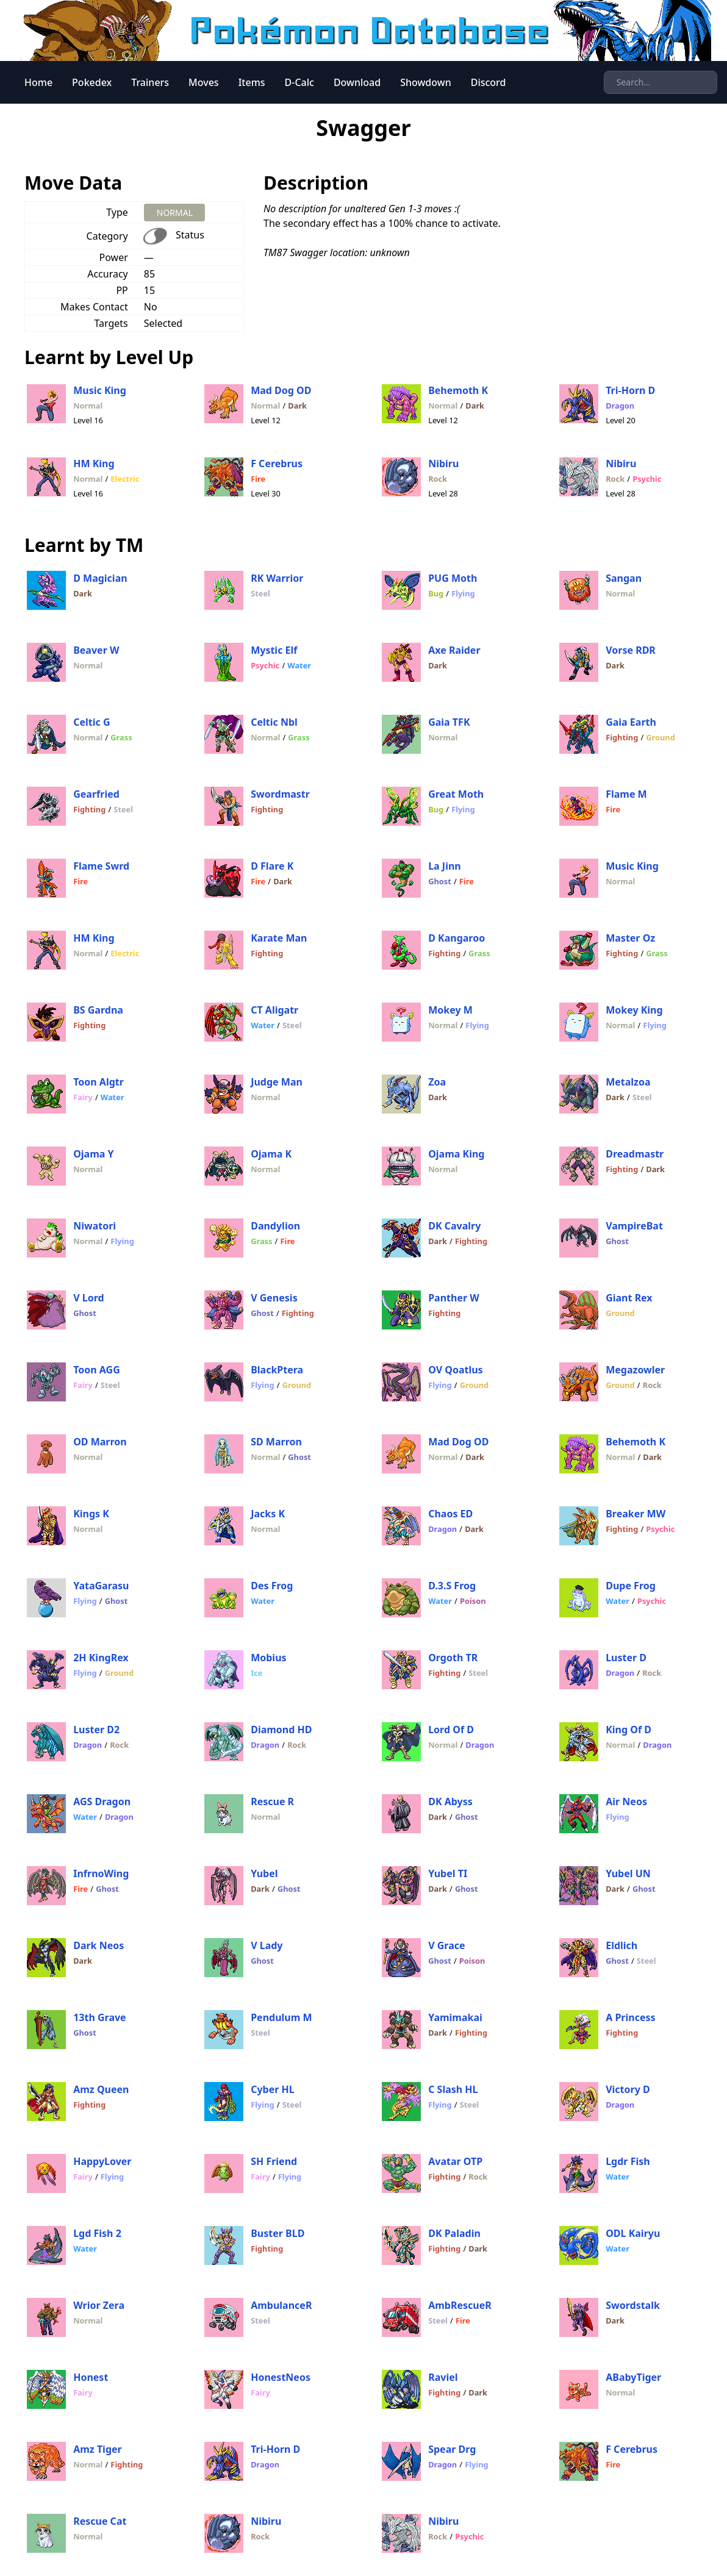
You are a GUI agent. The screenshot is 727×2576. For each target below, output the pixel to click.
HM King (93, 463)
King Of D (628, 1729)
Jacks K (268, 1513)
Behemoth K (458, 390)
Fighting (622, 737)
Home (38, 82)
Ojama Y (93, 1154)
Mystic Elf (274, 650)
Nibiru (443, 463)
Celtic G (91, 722)
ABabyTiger (633, 2377)
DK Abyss (450, 1801)
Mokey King (634, 1010)
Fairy (83, 1097)
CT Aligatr (274, 1010)
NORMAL (175, 212)
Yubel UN (628, 1873)
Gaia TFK (449, 722)
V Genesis (274, 1297)
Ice (256, 1672)
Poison (473, 1600)
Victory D (628, 2089)
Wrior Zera (98, 2305)
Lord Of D (451, 1729)
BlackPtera (277, 1369)
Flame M (626, 794)
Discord (488, 82)
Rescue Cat (99, 2521)
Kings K (91, 1513)
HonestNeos (280, 2377)
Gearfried (96, 794)
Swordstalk (633, 2305)
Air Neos (626, 1801)
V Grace (446, 1945)
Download (357, 82)
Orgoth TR (453, 1657)
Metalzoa (628, 1082)
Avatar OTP (455, 2161)
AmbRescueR (460, 2305)
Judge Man (277, 1082)
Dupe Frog (631, 1585)
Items (251, 82)
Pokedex (92, 82)
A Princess (630, 2017)
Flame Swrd (101, 866)
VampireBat (634, 1226)
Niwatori (94, 1226)
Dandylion (275, 1226)
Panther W (453, 1297)
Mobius (268, 1657)
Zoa (437, 1082)
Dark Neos (98, 1945)
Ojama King (456, 1154)
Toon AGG (96, 1369)
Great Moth (456, 794)
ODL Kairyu (633, 2233)
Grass (121, 737)
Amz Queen (101, 2089)
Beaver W (96, 650)
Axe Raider (454, 650)
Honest (90, 2377)
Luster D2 (96, 1729)
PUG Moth (452, 578)
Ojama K (271, 1154)
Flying (463, 593)
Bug (435, 593)
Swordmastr (280, 794)
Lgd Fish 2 (97, 2233)
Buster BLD (277, 2233)
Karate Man (279, 938)
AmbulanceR (281, 2305)
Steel (260, 593)
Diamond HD (281, 1729)
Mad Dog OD (281, 390)
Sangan (624, 578)
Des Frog (272, 1585)
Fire (258, 478)
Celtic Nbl (274, 722)
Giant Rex (629, 1297)
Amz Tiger (97, 2449)
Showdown (425, 82)
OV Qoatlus (455, 1369)
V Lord (88, 1297)
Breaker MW (635, 1513)
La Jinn (444, 866)
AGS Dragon (102, 1801)
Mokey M (450, 1010)
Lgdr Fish (628, 2161)
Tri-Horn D (630, 390)
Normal (87, 405)
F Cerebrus (277, 463)
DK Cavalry (454, 1226)
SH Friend (274, 2161)
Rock (437, 478)
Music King (99, 390)
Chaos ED (450, 1513)
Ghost (439, 881)
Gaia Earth (631, 722)
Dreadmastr (635, 1154)
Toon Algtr (98, 1082)
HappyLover (102, 2161)
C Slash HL (453, 2089)
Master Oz (630, 938)
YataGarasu (101, 1585)
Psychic (646, 478)
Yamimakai (455, 2017)
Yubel (264, 1873)
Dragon (620, 405)
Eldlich (621, 1945)
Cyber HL (273, 2089)
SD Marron (276, 1441)
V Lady (266, 1945)
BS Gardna (98, 1010)
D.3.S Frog (452, 1585)
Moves (203, 82)
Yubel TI (447, 1873)
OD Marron (100, 1441)
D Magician (100, 578)
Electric (124, 478)
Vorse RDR (631, 650)
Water (299, 665)
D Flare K (272, 866)
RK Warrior (277, 578)
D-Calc (299, 82)
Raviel (442, 2377)
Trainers (150, 82)
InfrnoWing (101, 1873)
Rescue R (272, 1801)
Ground (660, 737)
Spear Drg (452, 2449)
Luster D (626, 1657)
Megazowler (635, 1369)
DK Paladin (454, 2233)
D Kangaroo (456, 938)
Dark (297, 405)
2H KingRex (100, 1657)
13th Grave (99, 2017)
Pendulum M (281, 2017)
